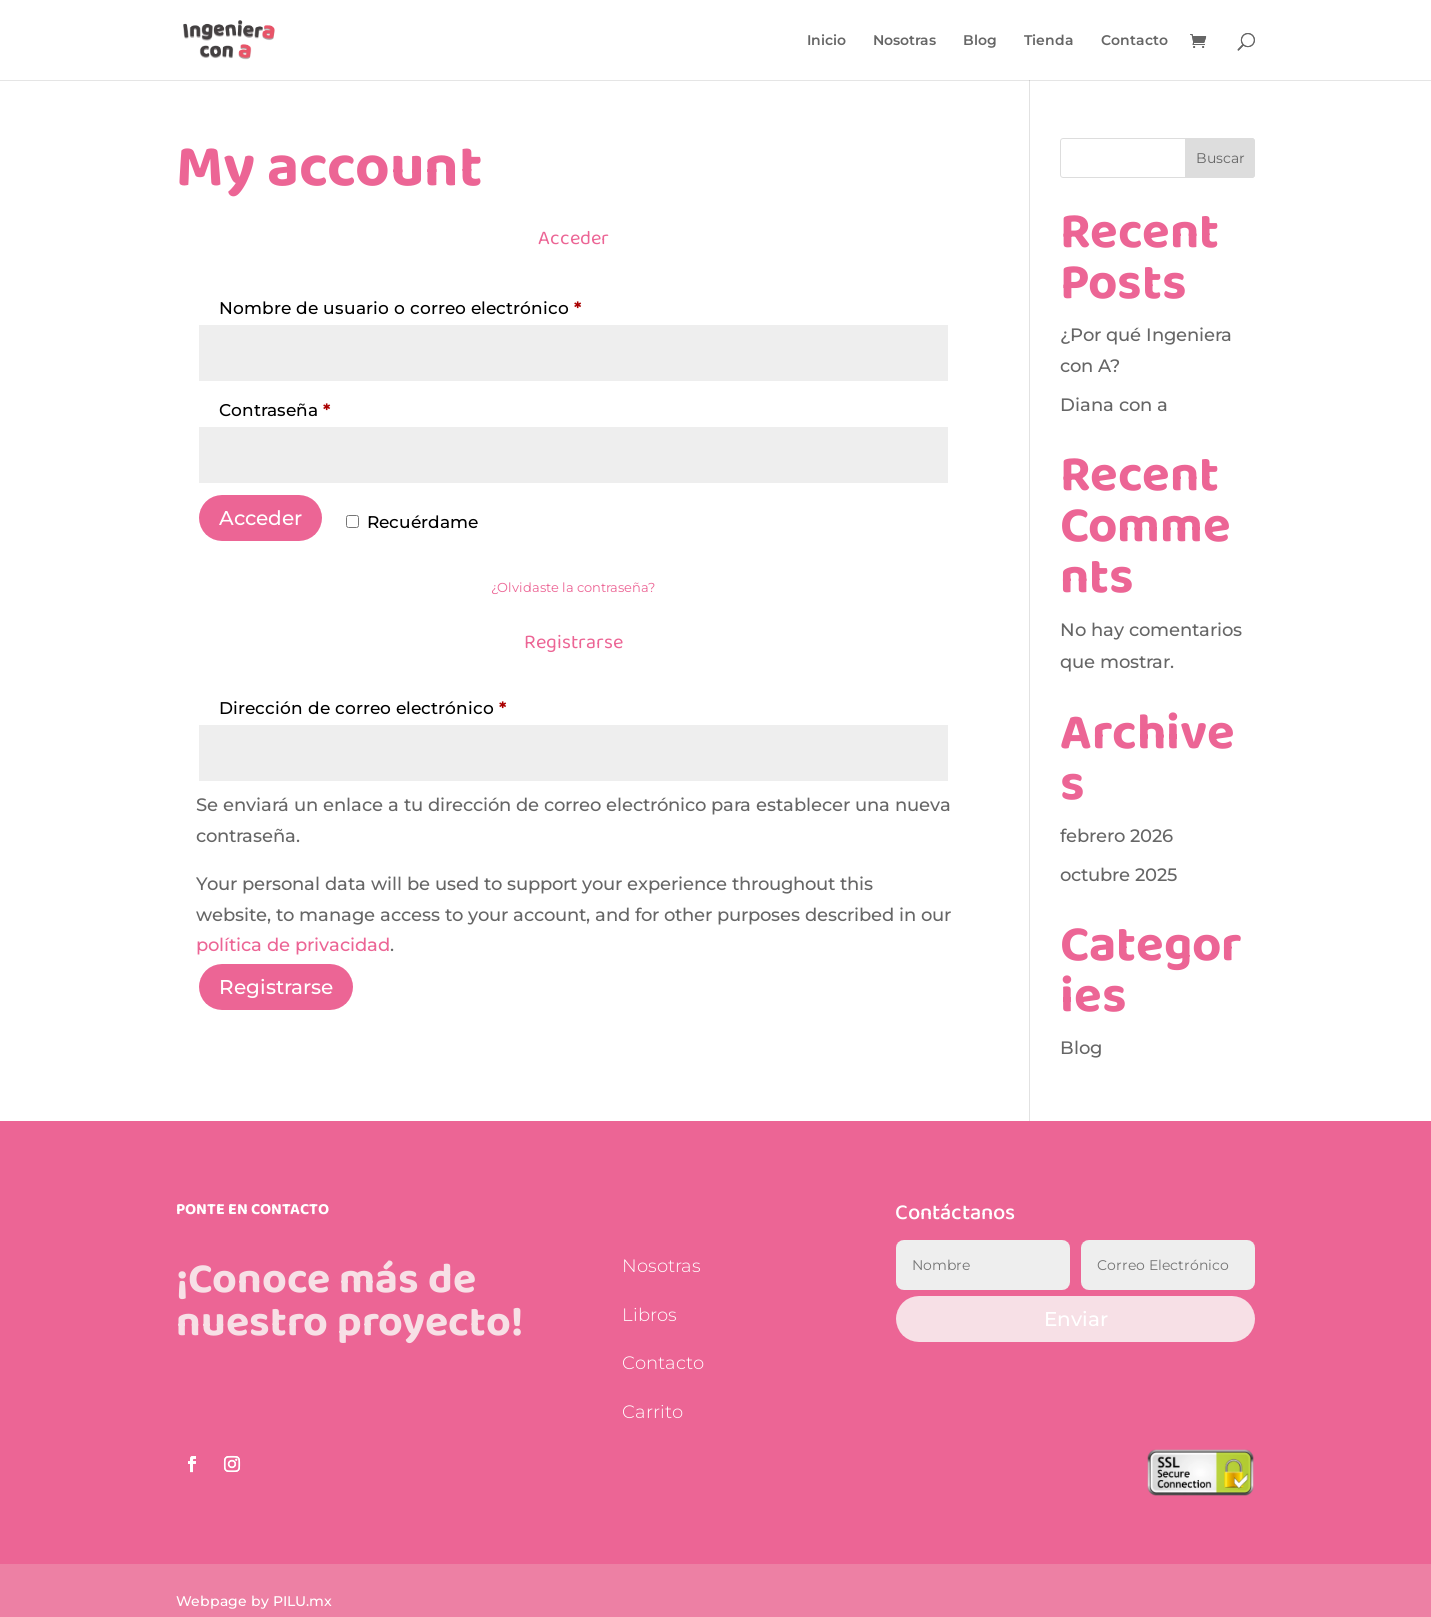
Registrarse (276, 987)
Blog (980, 41)
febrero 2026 (1116, 836)
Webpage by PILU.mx (254, 1601)
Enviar (1076, 1319)
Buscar (1220, 158)
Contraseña (323, 406)
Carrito (652, 1412)
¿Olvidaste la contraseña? (573, 587)
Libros (649, 1315)
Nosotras (904, 41)
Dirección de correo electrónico (411, 704)
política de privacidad (293, 945)
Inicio (826, 41)
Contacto (1134, 41)
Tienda (1049, 41)
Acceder (260, 518)
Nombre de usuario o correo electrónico (449, 304)
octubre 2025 (1118, 875)
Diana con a (1114, 405)
